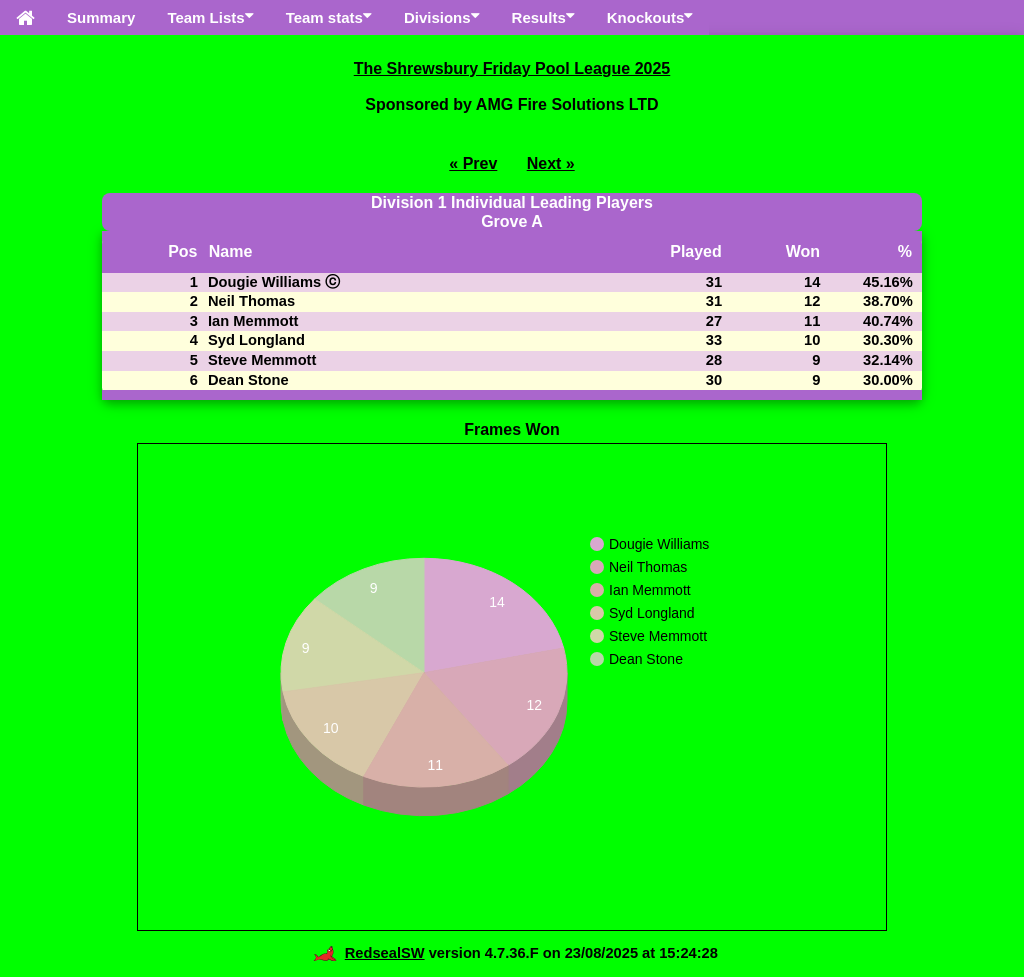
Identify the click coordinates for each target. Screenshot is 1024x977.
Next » (551, 163)
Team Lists (210, 17)
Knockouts (650, 17)
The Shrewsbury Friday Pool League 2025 (512, 68)
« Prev (473, 163)
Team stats (329, 17)
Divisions (442, 17)
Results (543, 17)
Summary (101, 17)
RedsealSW (368, 953)
